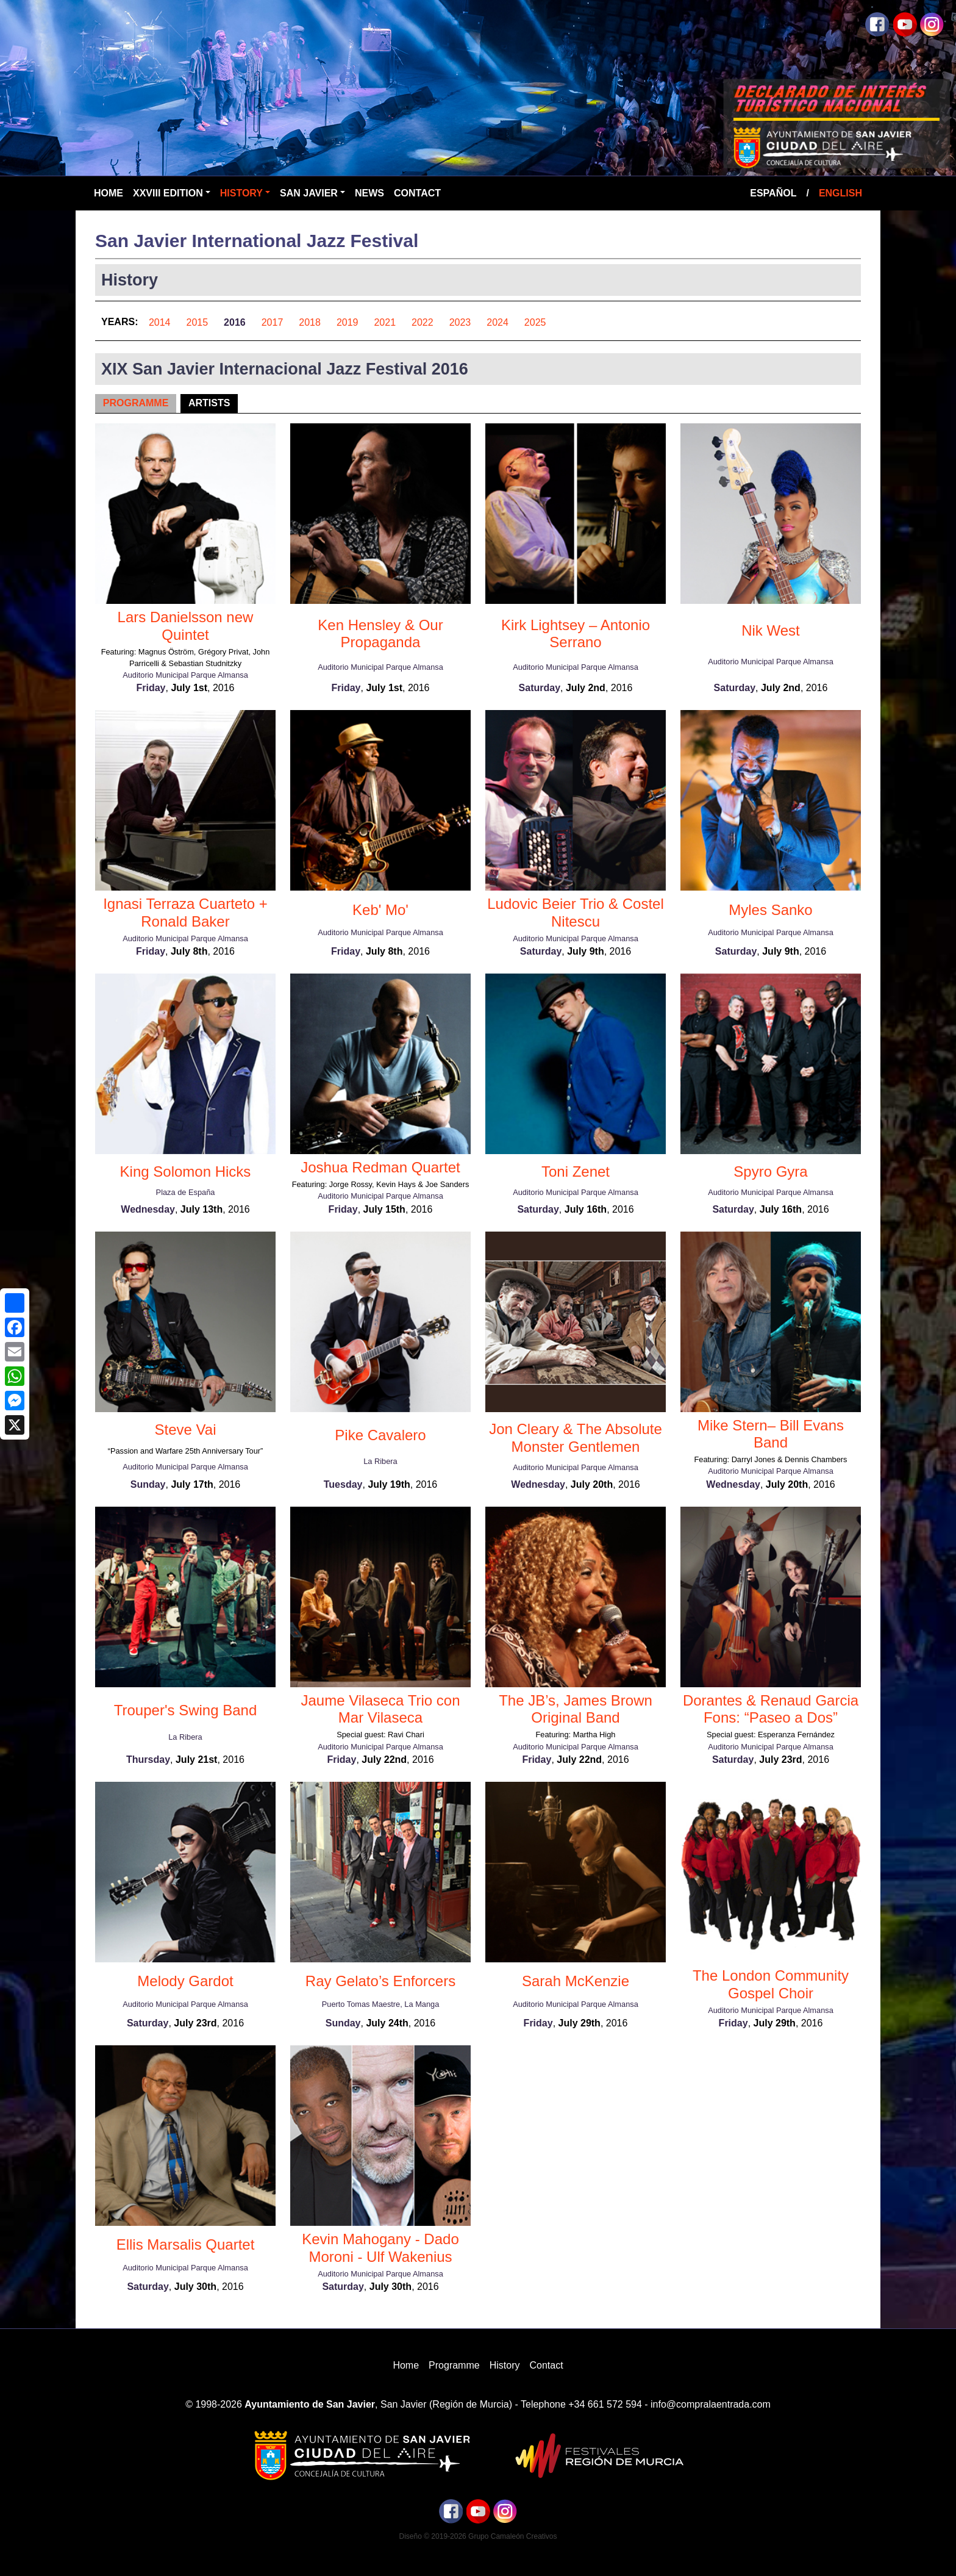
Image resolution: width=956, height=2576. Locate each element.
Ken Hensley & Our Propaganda (380, 634)
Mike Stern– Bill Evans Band (770, 1434)
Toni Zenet (575, 1171)
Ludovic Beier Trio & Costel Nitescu (575, 912)
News (369, 193)
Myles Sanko (770, 910)
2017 (273, 322)
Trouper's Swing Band (185, 1710)
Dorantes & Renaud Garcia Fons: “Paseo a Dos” (770, 1709)
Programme (136, 403)
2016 (235, 322)
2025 (535, 322)
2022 (422, 322)
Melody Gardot (185, 1981)
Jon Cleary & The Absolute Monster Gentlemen (575, 1438)
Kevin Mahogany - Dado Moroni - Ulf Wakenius (380, 2248)
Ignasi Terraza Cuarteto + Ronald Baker (185, 912)
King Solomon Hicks (185, 1171)
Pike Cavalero (380, 1435)
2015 (198, 322)
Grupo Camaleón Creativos (512, 2536)
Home (108, 193)
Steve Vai (185, 1429)
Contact (417, 193)
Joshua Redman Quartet (380, 1167)
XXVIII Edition (168, 193)
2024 (497, 322)
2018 (310, 322)
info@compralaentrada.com (711, 2404)
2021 (385, 322)
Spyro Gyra (770, 1171)
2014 (160, 322)
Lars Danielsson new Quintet (186, 626)
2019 (347, 322)
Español (773, 193)
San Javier (309, 193)
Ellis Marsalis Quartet (185, 2244)
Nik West (770, 630)
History (241, 193)
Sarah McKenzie (575, 1981)
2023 (460, 322)
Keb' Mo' (380, 910)
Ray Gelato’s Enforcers (380, 1981)
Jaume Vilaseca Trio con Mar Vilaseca (380, 1709)
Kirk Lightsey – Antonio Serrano (575, 634)
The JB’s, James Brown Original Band (575, 1709)
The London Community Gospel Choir (771, 1984)
